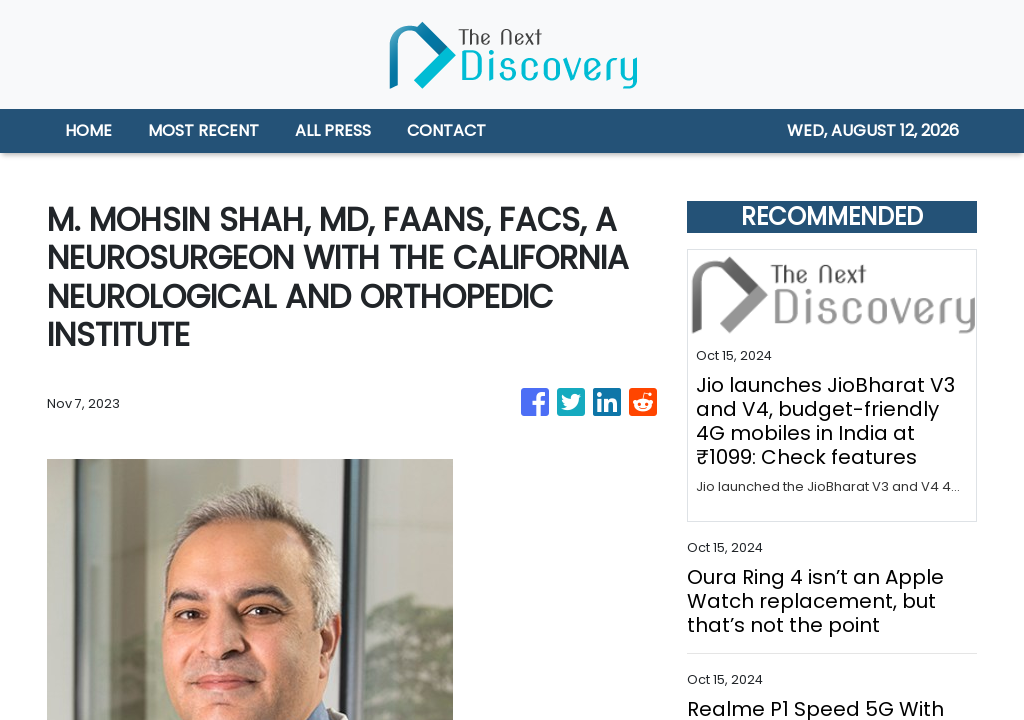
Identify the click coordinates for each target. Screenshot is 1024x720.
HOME (88, 130)
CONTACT (446, 130)
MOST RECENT (203, 130)
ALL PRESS (333, 130)
